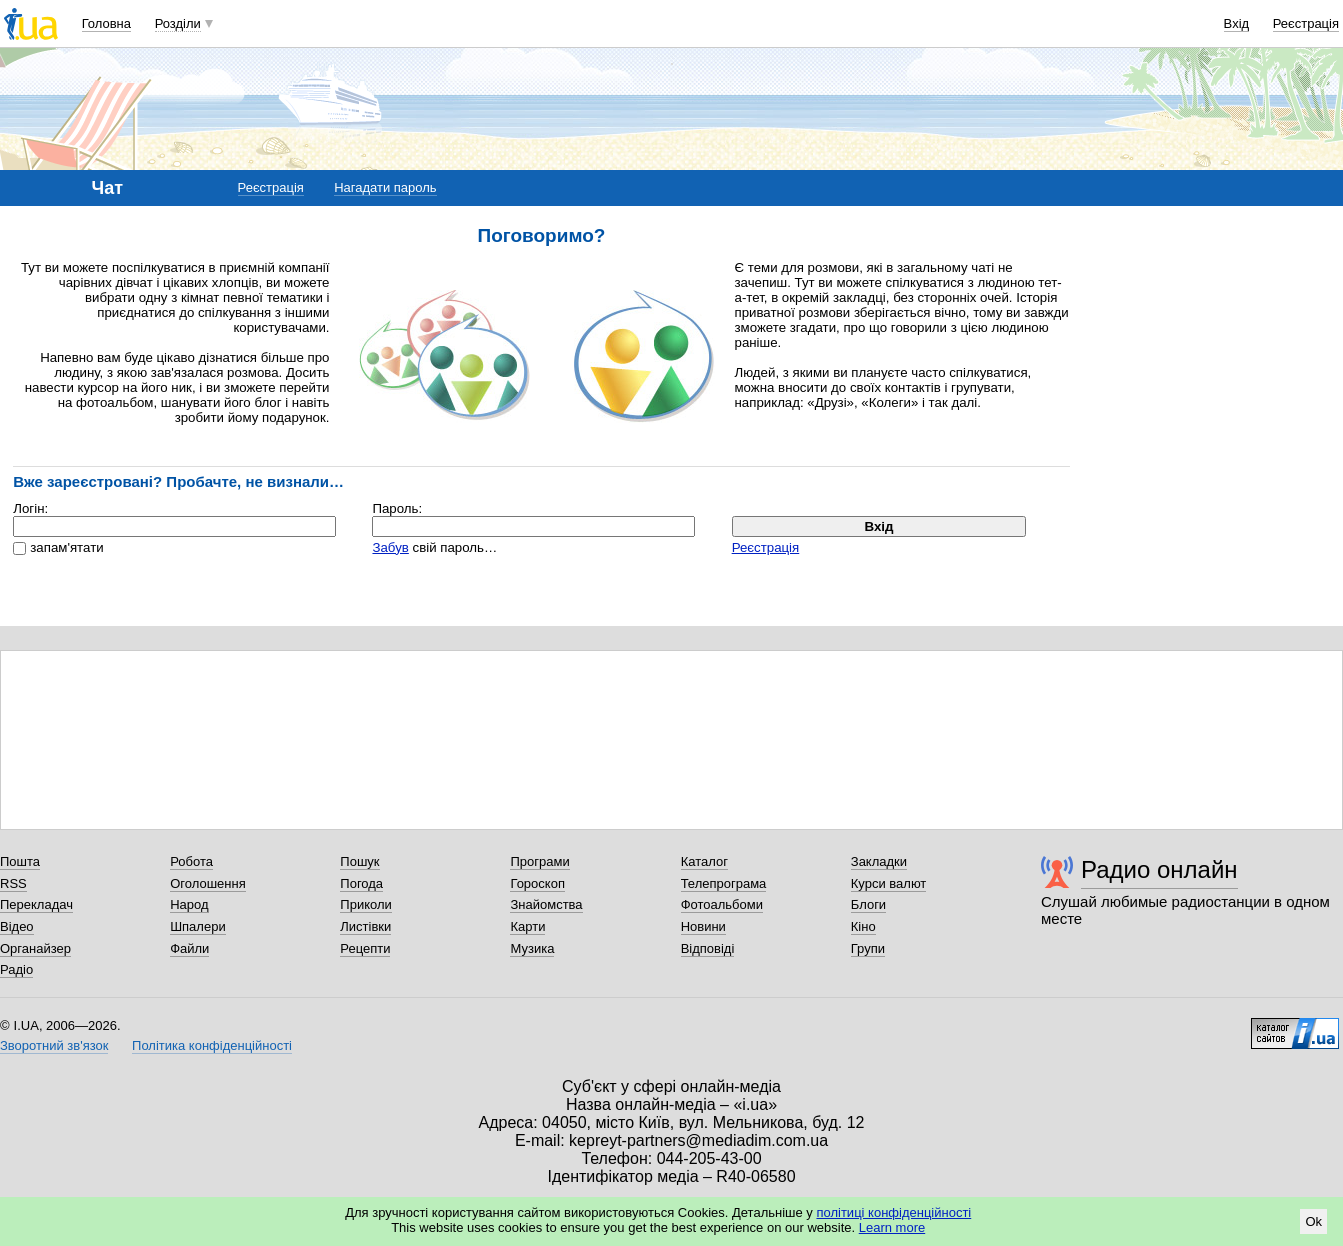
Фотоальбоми (722, 904)
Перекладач (36, 904)
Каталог (704, 861)
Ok (1313, 1221)
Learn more (892, 1227)
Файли (189, 948)
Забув (390, 547)
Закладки (879, 861)
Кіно (863, 926)
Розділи (178, 23)
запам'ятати (66, 547)
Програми (539, 861)
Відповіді (708, 948)
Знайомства (546, 904)
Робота (191, 861)
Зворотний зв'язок (54, 1045)
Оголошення (208, 883)
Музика (532, 948)
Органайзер (35, 948)
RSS (13, 883)
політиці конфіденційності (893, 1212)
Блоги (868, 904)
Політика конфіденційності (212, 1045)
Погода (361, 883)
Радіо (16, 969)
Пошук (359, 861)
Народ (189, 904)
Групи (868, 948)
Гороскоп (537, 883)
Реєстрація (1306, 23)
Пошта (20, 861)
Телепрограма (724, 883)
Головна (106, 23)
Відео (17, 926)
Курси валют (889, 883)
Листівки (365, 926)
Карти (527, 926)
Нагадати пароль (385, 187)
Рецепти (365, 948)
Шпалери (198, 926)
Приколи (365, 904)
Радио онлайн (1159, 869)
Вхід (1237, 23)
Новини (703, 926)
